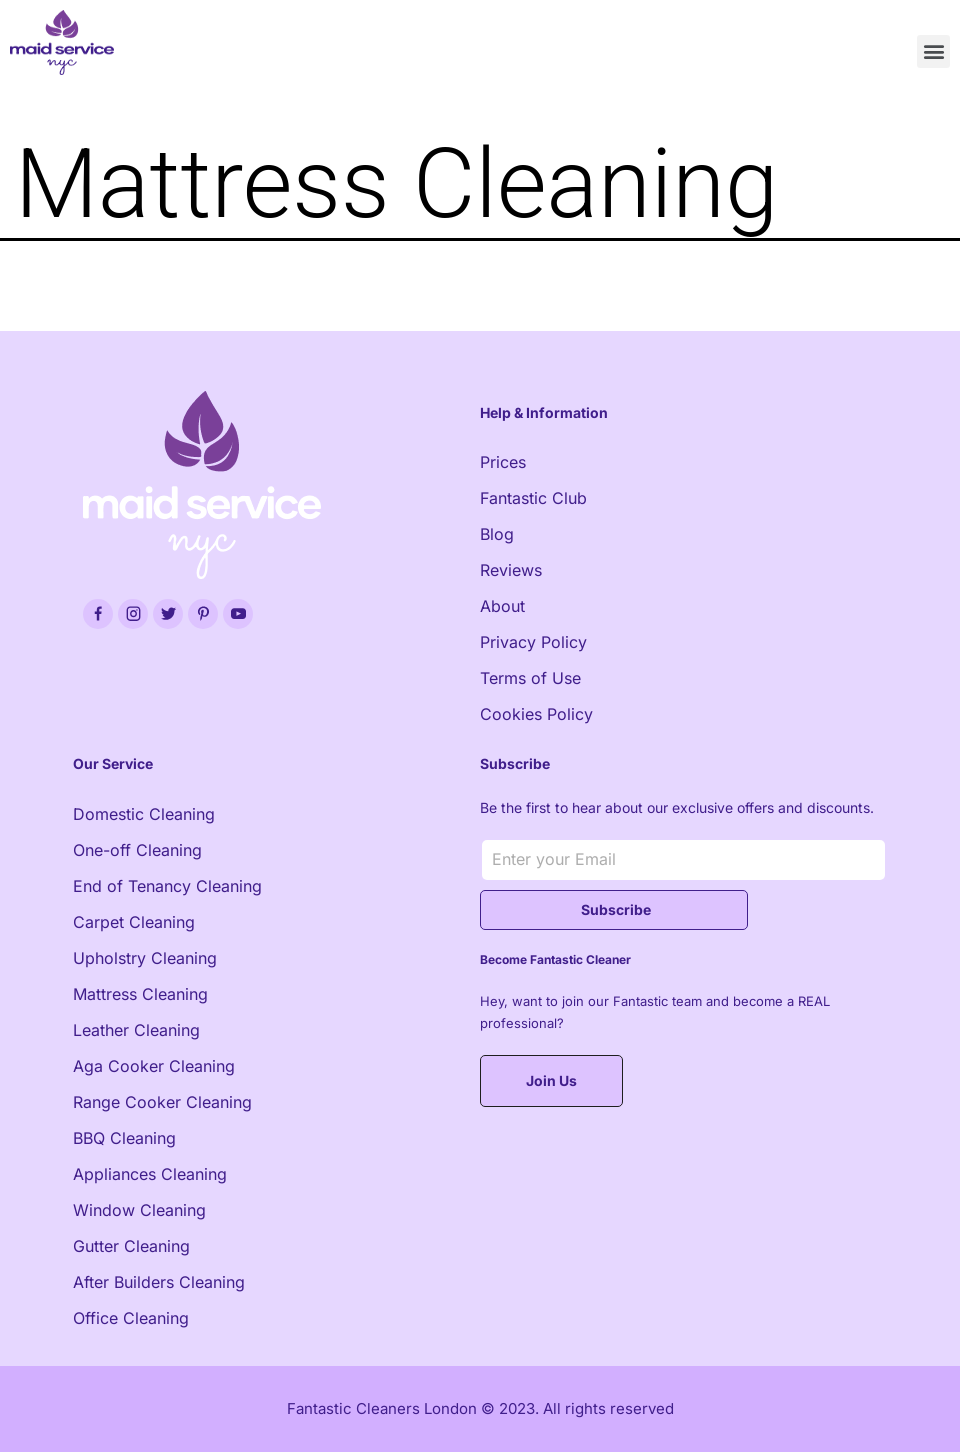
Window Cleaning (139, 1210)
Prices (503, 462)
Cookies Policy (536, 714)
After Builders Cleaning (159, 1282)
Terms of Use (530, 678)
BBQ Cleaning (124, 1138)
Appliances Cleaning (150, 1174)
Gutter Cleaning (131, 1246)
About (502, 606)
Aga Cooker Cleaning (154, 1066)
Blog (497, 534)
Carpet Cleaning (134, 922)
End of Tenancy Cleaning (167, 886)
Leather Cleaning (136, 1030)
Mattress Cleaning (140, 994)
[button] (933, 51)
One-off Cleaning (137, 850)
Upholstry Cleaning (145, 958)
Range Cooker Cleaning (162, 1102)
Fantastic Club (533, 498)
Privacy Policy (533, 642)
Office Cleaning (131, 1318)
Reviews (511, 570)
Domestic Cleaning (144, 814)
